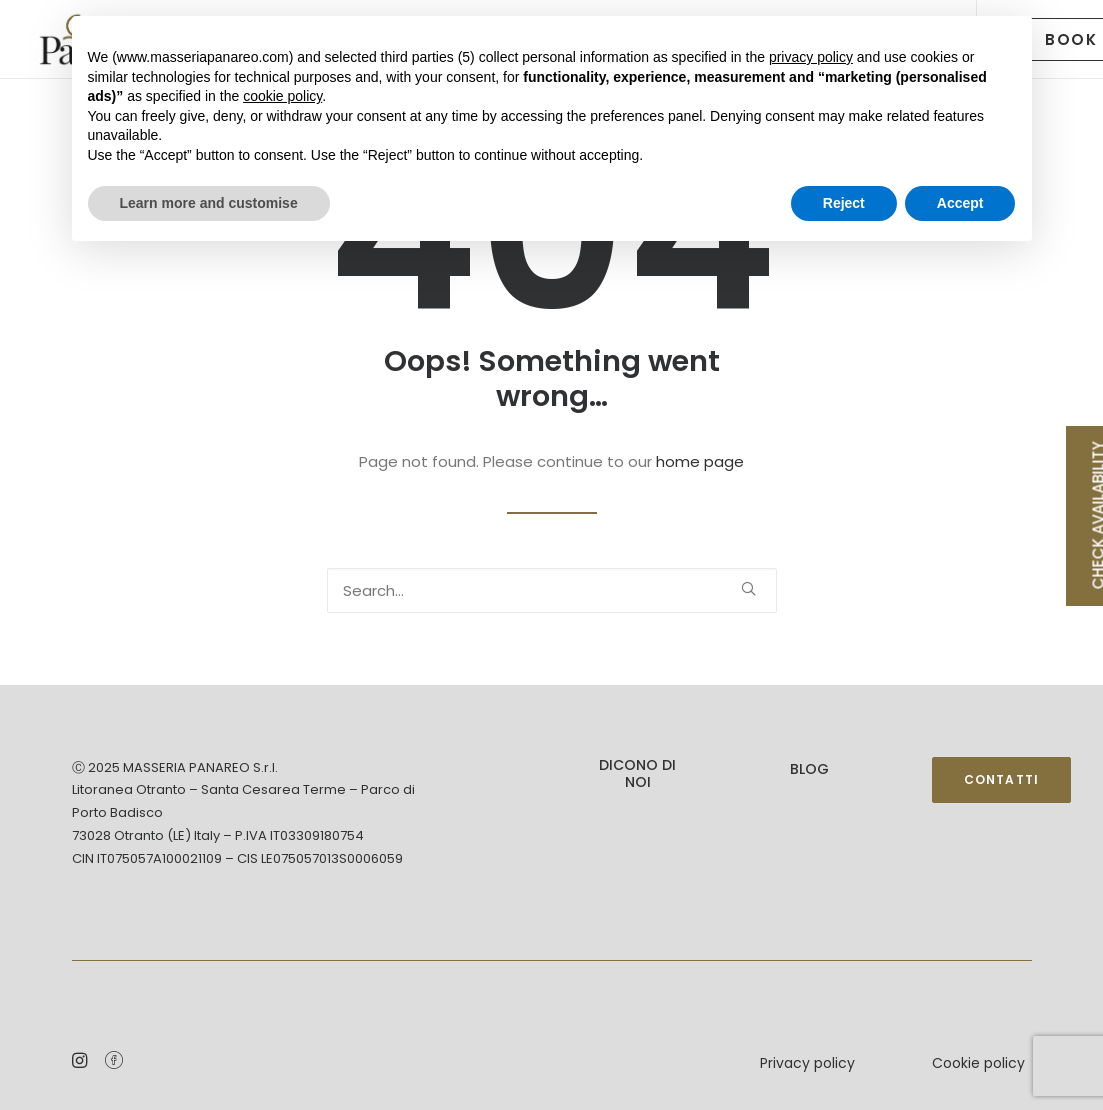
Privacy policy (807, 1063)
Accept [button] (960, 203)
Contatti (1002, 779)
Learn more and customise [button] (209, 203)
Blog (809, 769)
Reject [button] (844, 203)
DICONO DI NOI (637, 773)
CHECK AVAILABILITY (1095, 515)
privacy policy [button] (811, 57)
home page (700, 461)
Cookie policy (978, 1063)
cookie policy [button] (282, 96)
